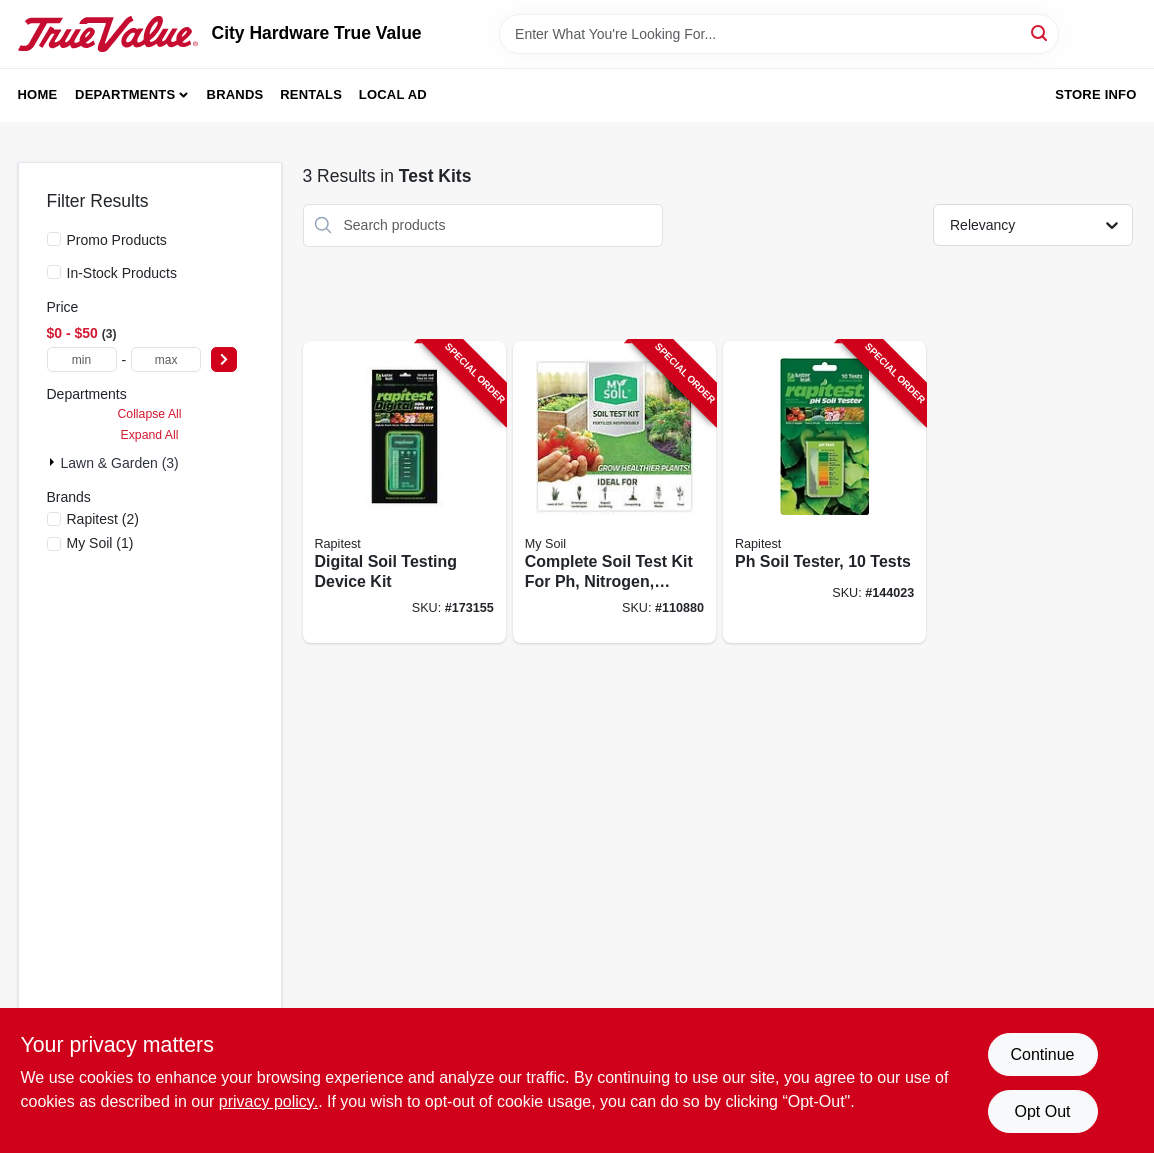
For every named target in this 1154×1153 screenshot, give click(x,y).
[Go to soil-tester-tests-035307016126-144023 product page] (824, 492)
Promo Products (117, 240)
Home (38, 94)
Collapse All (149, 414)
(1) (100, 543)
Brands (235, 94)
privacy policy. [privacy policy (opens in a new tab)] (268, 1101)
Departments (125, 94)
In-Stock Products (122, 273)
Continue (1042, 1054)
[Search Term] (779, 34)
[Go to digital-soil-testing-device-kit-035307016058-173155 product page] (404, 492)
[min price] (82, 359)
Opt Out (1042, 1111)
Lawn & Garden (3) (120, 463)
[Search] (1040, 32)
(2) (103, 519)
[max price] (166, 359)
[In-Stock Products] (54, 272)
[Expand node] (54, 462)
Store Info (1095, 94)
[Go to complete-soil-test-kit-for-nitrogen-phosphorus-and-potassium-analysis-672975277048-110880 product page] (614, 492)
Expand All (150, 435)
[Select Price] (224, 359)
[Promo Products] (54, 239)
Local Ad (393, 94)
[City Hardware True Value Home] (108, 34)
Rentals (311, 94)
